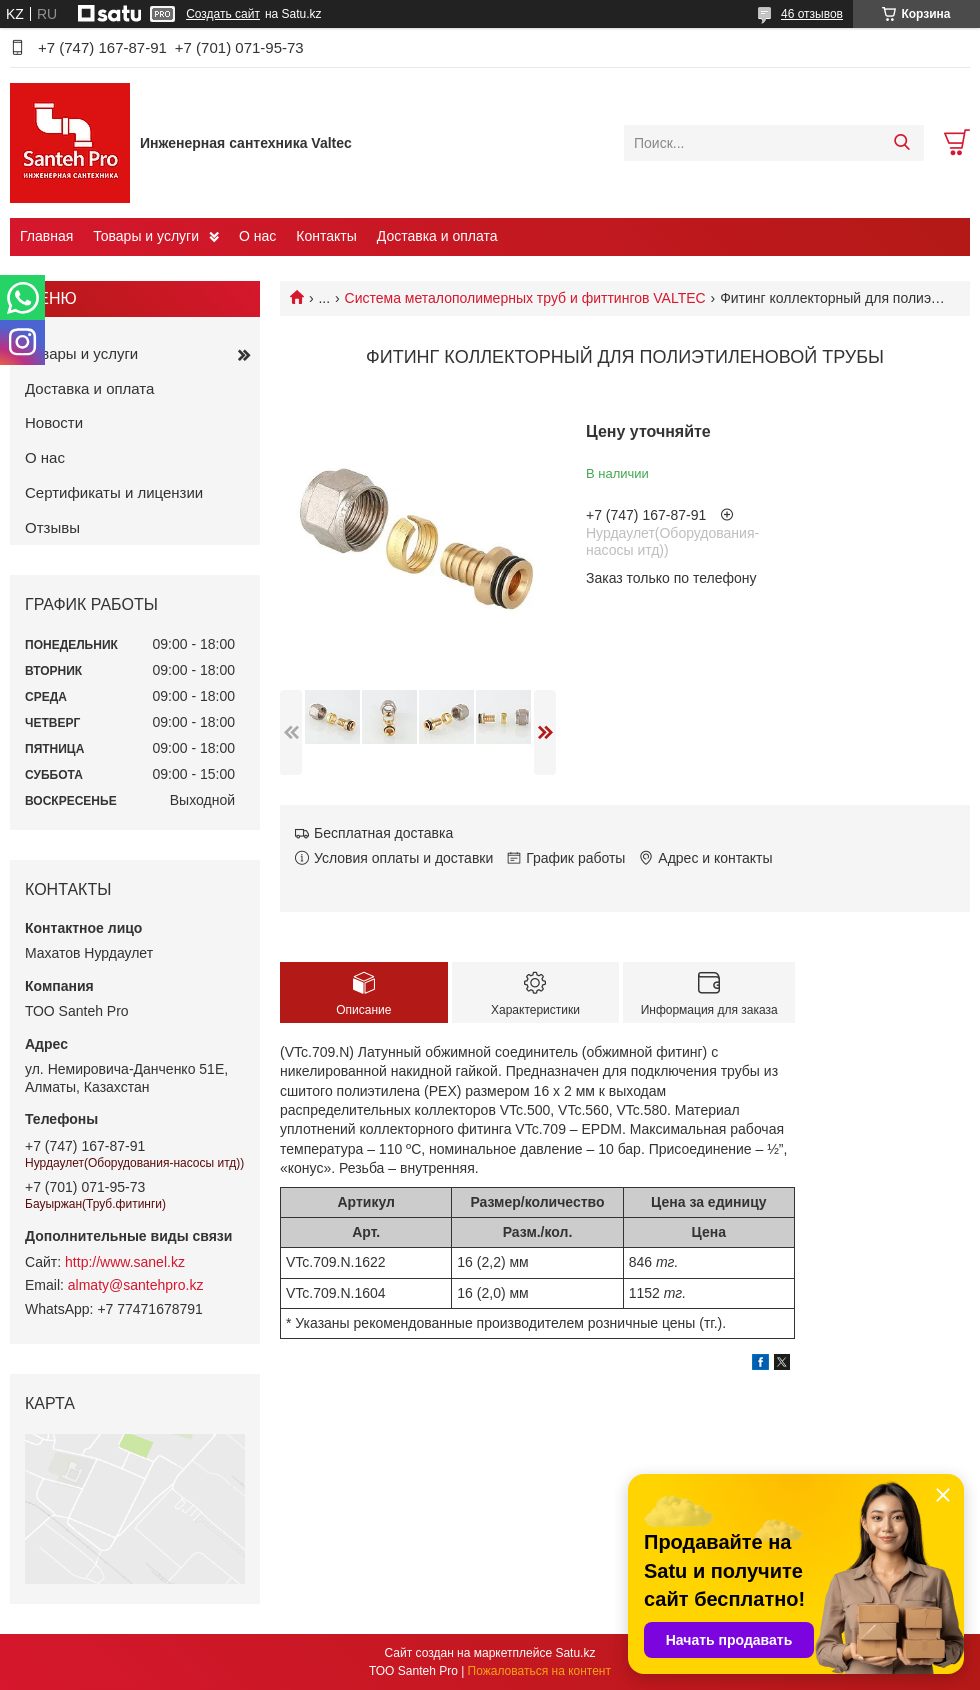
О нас (257, 236)
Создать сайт (223, 14)
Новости (54, 422)
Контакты (326, 236)
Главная (46, 236)
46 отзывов (812, 14)
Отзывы (52, 527)
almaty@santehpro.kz (136, 1285)
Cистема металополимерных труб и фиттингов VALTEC (525, 298)
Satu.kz (575, 1653)
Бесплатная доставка (383, 833)
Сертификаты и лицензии (114, 492)
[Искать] (901, 143)
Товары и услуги (146, 236)
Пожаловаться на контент (539, 1671)
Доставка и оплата (437, 236)
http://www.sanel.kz (125, 1262)
